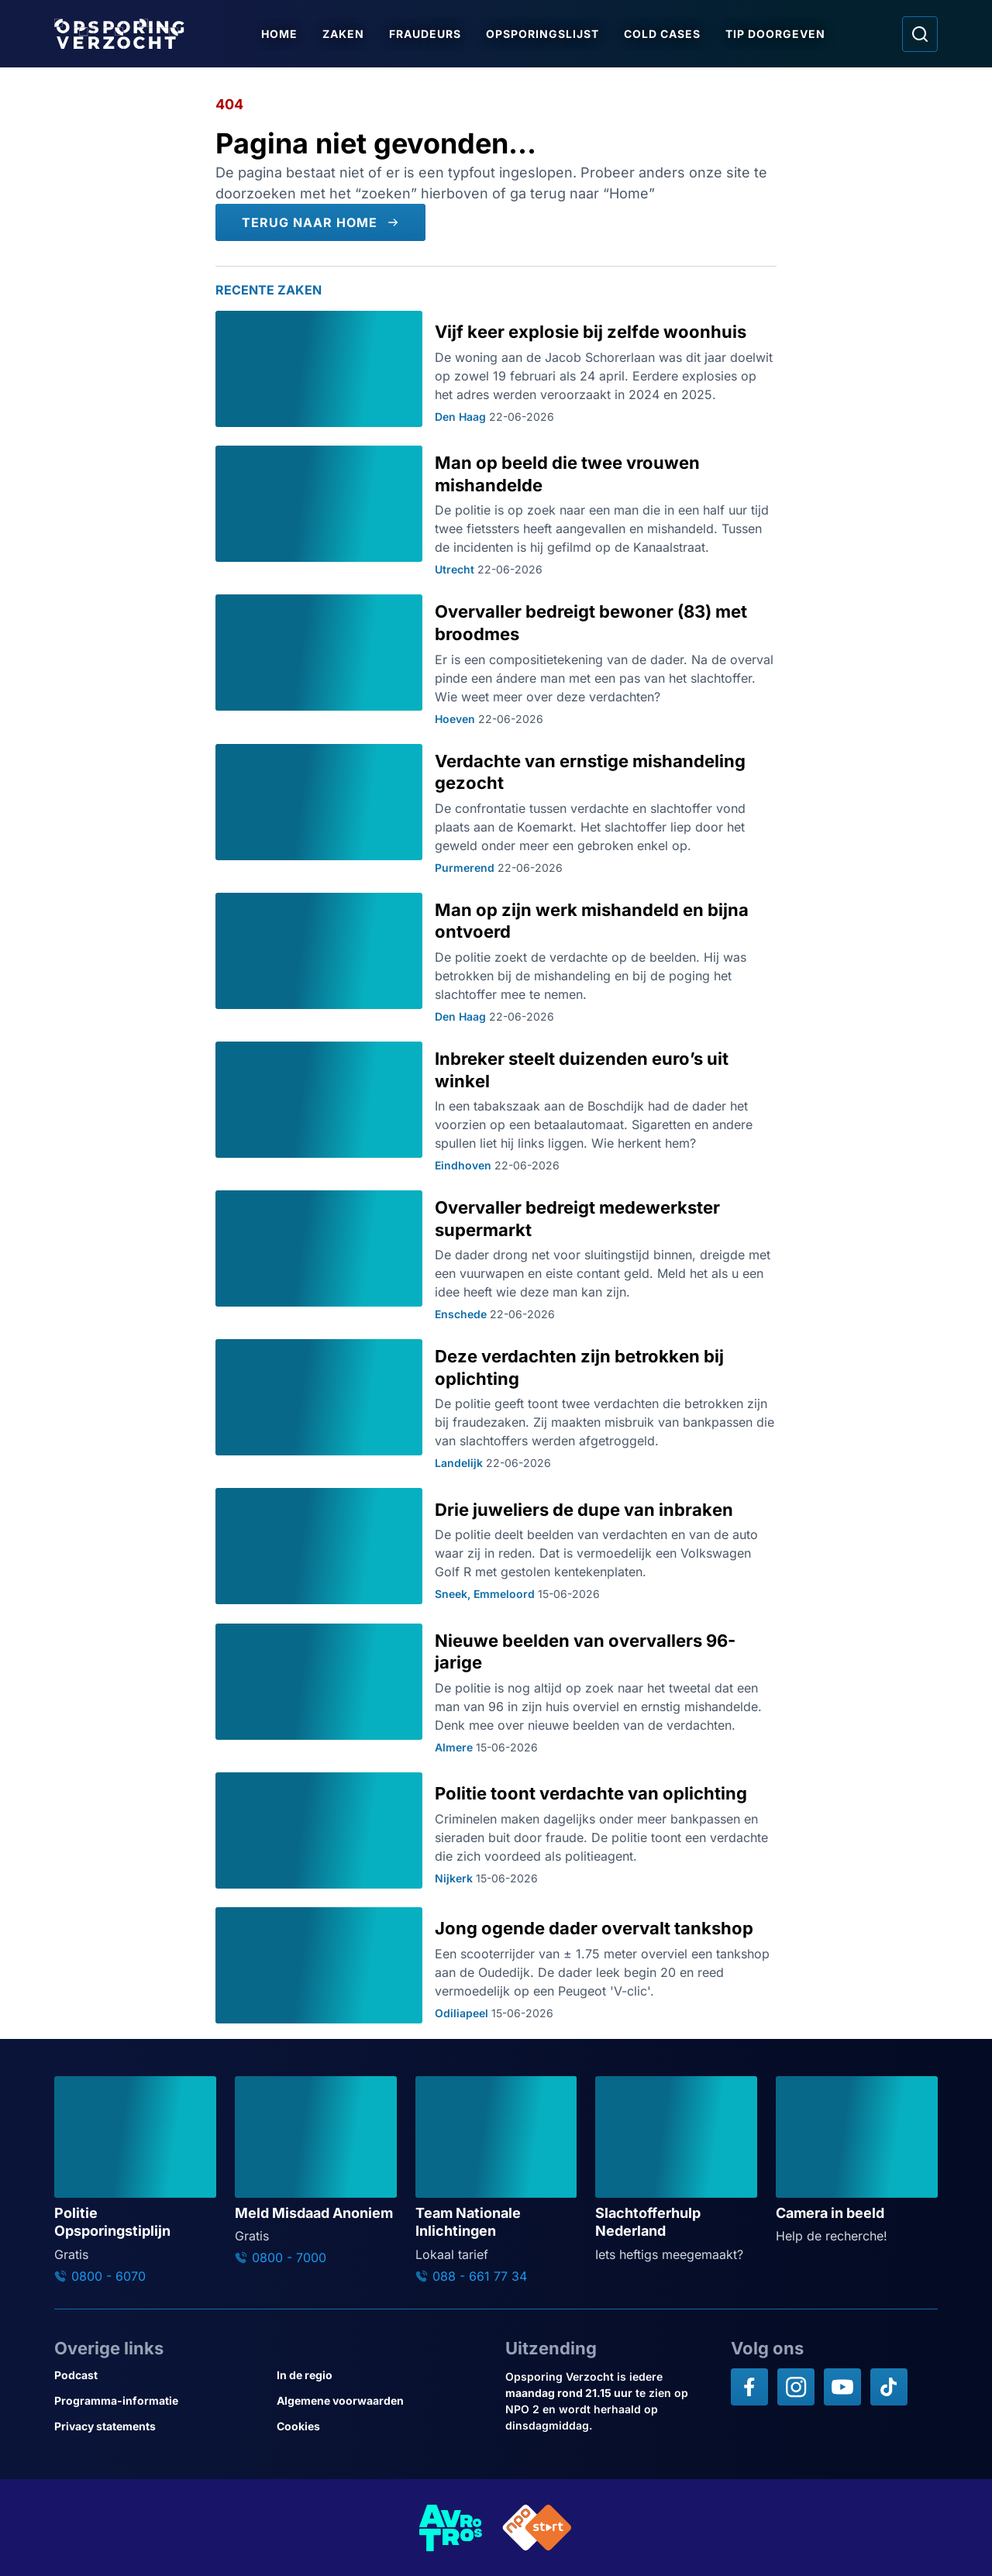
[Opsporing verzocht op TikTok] (889, 2387)
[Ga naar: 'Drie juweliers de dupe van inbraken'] (496, 1546)
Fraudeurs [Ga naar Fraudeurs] (425, 33)
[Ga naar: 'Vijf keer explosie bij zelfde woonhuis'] (496, 369)
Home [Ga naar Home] (279, 33)
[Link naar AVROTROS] (451, 2527)
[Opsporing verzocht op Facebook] (749, 2387)
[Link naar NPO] (537, 2527)
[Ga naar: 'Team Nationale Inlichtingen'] (496, 2179)
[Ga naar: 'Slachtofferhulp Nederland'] (676, 2169)
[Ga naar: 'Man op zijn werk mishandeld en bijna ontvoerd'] (496, 958)
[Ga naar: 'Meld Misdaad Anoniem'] (316, 2170)
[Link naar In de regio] (382, 2374)
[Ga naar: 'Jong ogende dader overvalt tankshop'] (496, 1965)
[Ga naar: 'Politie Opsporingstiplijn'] (135, 2179)
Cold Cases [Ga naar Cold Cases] (662, 33)
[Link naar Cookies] (382, 2426)
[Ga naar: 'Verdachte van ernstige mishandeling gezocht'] (496, 809)
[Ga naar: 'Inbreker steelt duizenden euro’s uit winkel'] (496, 1107)
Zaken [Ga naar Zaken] (343, 33)
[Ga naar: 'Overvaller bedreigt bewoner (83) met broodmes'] (496, 659)
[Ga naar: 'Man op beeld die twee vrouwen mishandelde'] (496, 511)
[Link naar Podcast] (159, 2374)
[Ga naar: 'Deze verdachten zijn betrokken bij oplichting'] (496, 1404)
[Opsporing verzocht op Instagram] (796, 2387)
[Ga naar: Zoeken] (920, 34)
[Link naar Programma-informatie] (159, 2400)
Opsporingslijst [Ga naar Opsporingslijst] (542, 33)
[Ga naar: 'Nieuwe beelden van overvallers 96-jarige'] (496, 1689)
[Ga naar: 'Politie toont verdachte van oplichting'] (496, 1830)
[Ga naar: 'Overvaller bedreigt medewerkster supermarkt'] (496, 1255)
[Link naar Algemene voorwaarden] (382, 2400)
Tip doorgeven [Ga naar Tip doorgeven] (775, 33)
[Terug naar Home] (320, 222)
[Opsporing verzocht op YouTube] (842, 2387)
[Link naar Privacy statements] (159, 2426)
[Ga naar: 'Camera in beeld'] (857, 2160)
